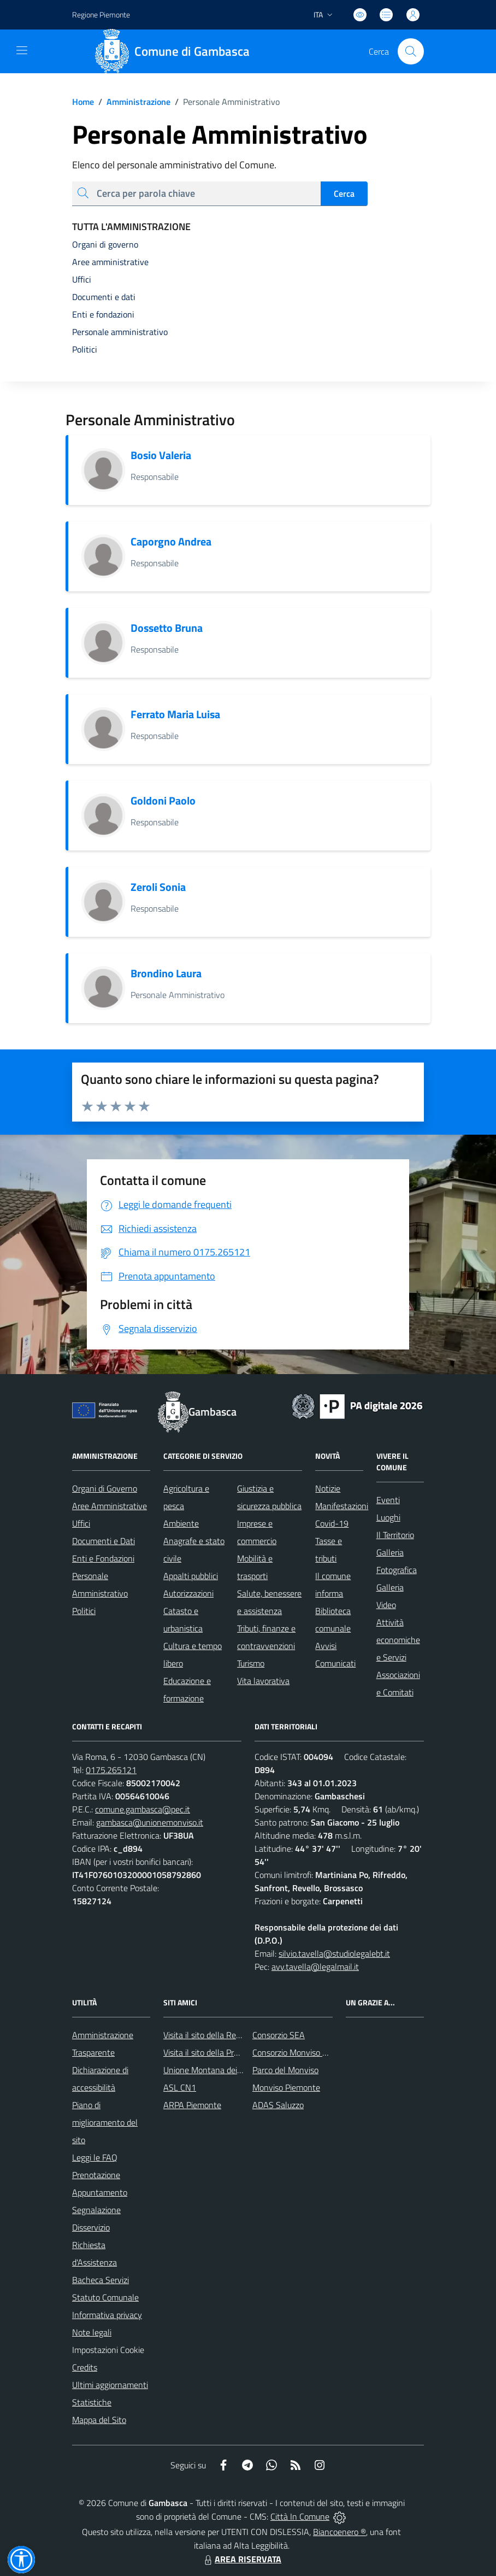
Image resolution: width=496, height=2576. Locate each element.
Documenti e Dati (103, 1540)
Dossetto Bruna (167, 627)
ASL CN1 (179, 2087)
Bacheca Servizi (100, 2279)
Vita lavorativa (263, 1680)
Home (83, 101)
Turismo (250, 1663)
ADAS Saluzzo (278, 2104)
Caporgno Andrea (171, 541)
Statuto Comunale (105, 2297)
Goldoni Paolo (163, 800)
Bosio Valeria (161, 455)
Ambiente (181, 1523)
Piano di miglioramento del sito (105, 2122)
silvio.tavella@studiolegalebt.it (334, 1953)
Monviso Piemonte (286, 2087)
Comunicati (335, 1663)
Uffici (81, 1523)
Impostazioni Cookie (108, 2349)
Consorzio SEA (278, 2034)
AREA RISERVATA (241, 2559)
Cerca (344, 193)
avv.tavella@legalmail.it (315, 1966)
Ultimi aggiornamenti (110, 2384)
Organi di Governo (104, 1488)
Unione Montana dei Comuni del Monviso (237, 2069)
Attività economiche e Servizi (398, 1640)
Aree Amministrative (109, 1505)
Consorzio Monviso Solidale (301, 2052)
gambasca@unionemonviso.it (149, 1822)
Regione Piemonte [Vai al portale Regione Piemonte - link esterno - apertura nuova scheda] (101, 14)
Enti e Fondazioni (103, 1558)
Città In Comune (299, 2516)
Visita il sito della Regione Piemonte (228, 2034)
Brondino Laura (166, 973)
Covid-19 (332, 1523)
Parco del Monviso (285, 2069)
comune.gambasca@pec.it (142, 1809)
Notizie (327, 1488)
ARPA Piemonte (192, 2104)
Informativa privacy (107, 2314)
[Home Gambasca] (176, 51)
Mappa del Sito (99, 2419)
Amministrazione (132, 101)
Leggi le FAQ (94, 2157)
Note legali (91, 2332)
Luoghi (388, 1517)
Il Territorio (395, 1534)
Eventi (388, 1499)
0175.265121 (111, 1769)
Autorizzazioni (188, 1593)
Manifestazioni (341, 1505)
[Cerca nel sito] (411, 51)
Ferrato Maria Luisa (175, 714)
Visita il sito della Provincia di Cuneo (227, 2052)
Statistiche (91, 2402)
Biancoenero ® (339, 2531)
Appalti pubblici (190, 1575)
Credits (84, 2367)
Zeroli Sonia (158, 886)
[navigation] (21, 50)
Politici (84, 1610)
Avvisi (325, 1645)
